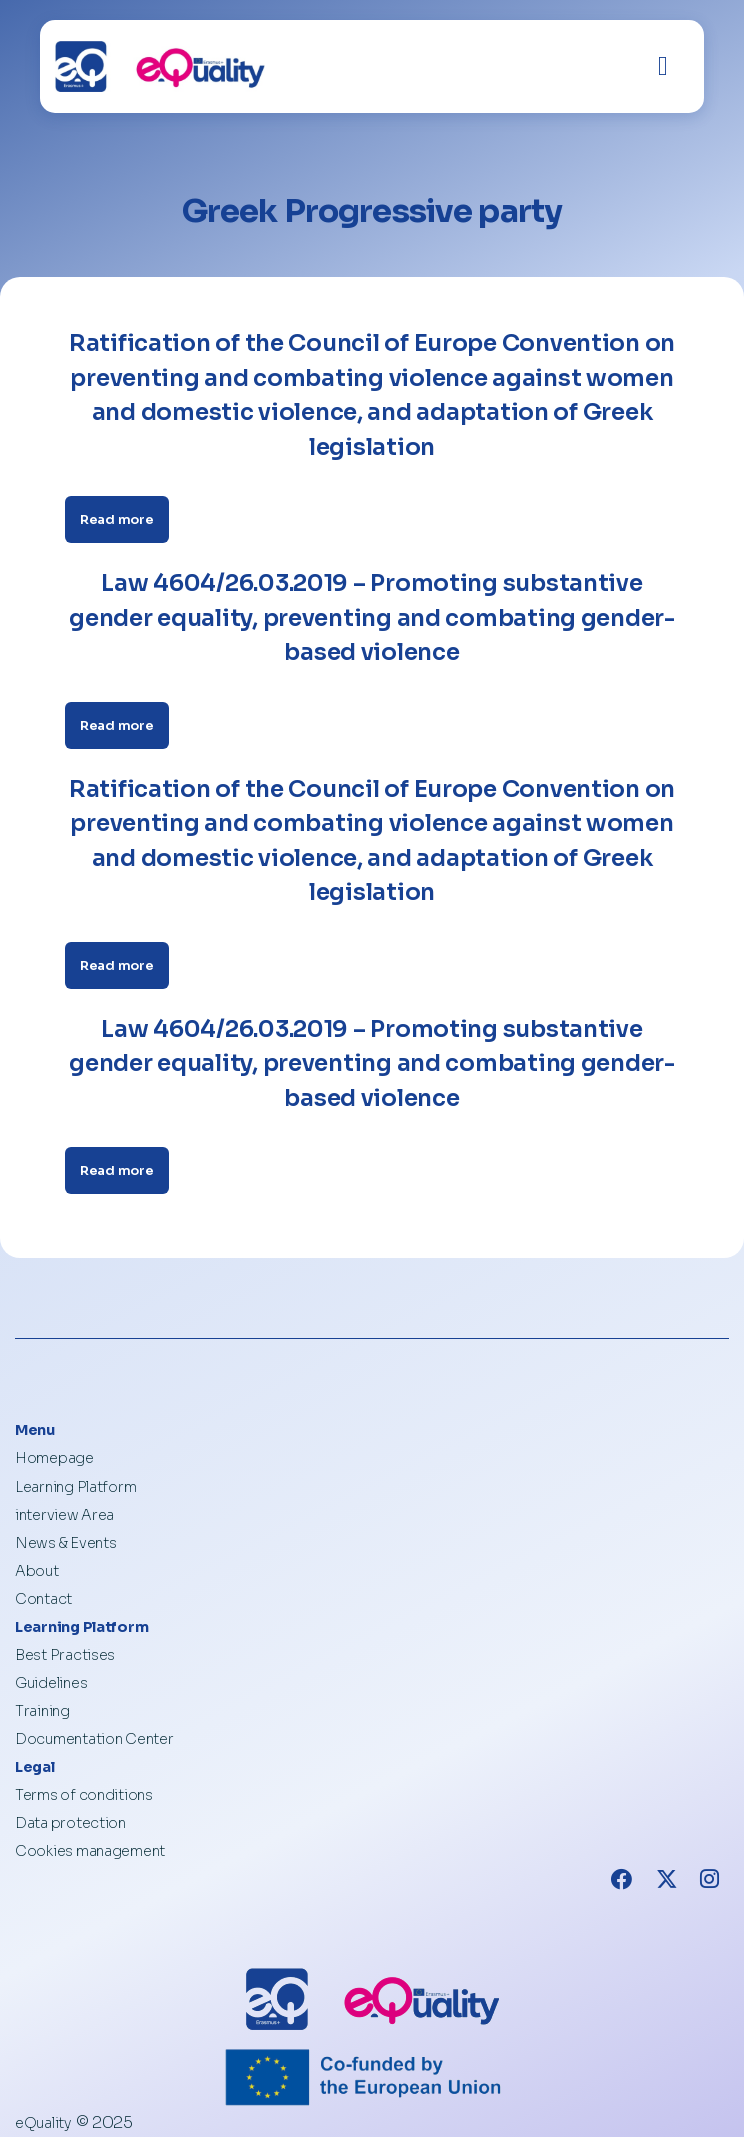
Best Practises (65, 1655)
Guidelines (51, 1683)
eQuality (43, 2123)
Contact (43, 1599)
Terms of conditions (84, 1795)
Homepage (54, 1458)
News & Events (66, 1543)
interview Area (64, 1515)
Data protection (70, 1823)
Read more (117, 519)
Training (42, 1711)
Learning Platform (75, 1487)
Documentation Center (94, 1739)
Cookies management (90, 1851)
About (37, 1571)
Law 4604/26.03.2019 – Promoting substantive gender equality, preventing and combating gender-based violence (372, 618)
